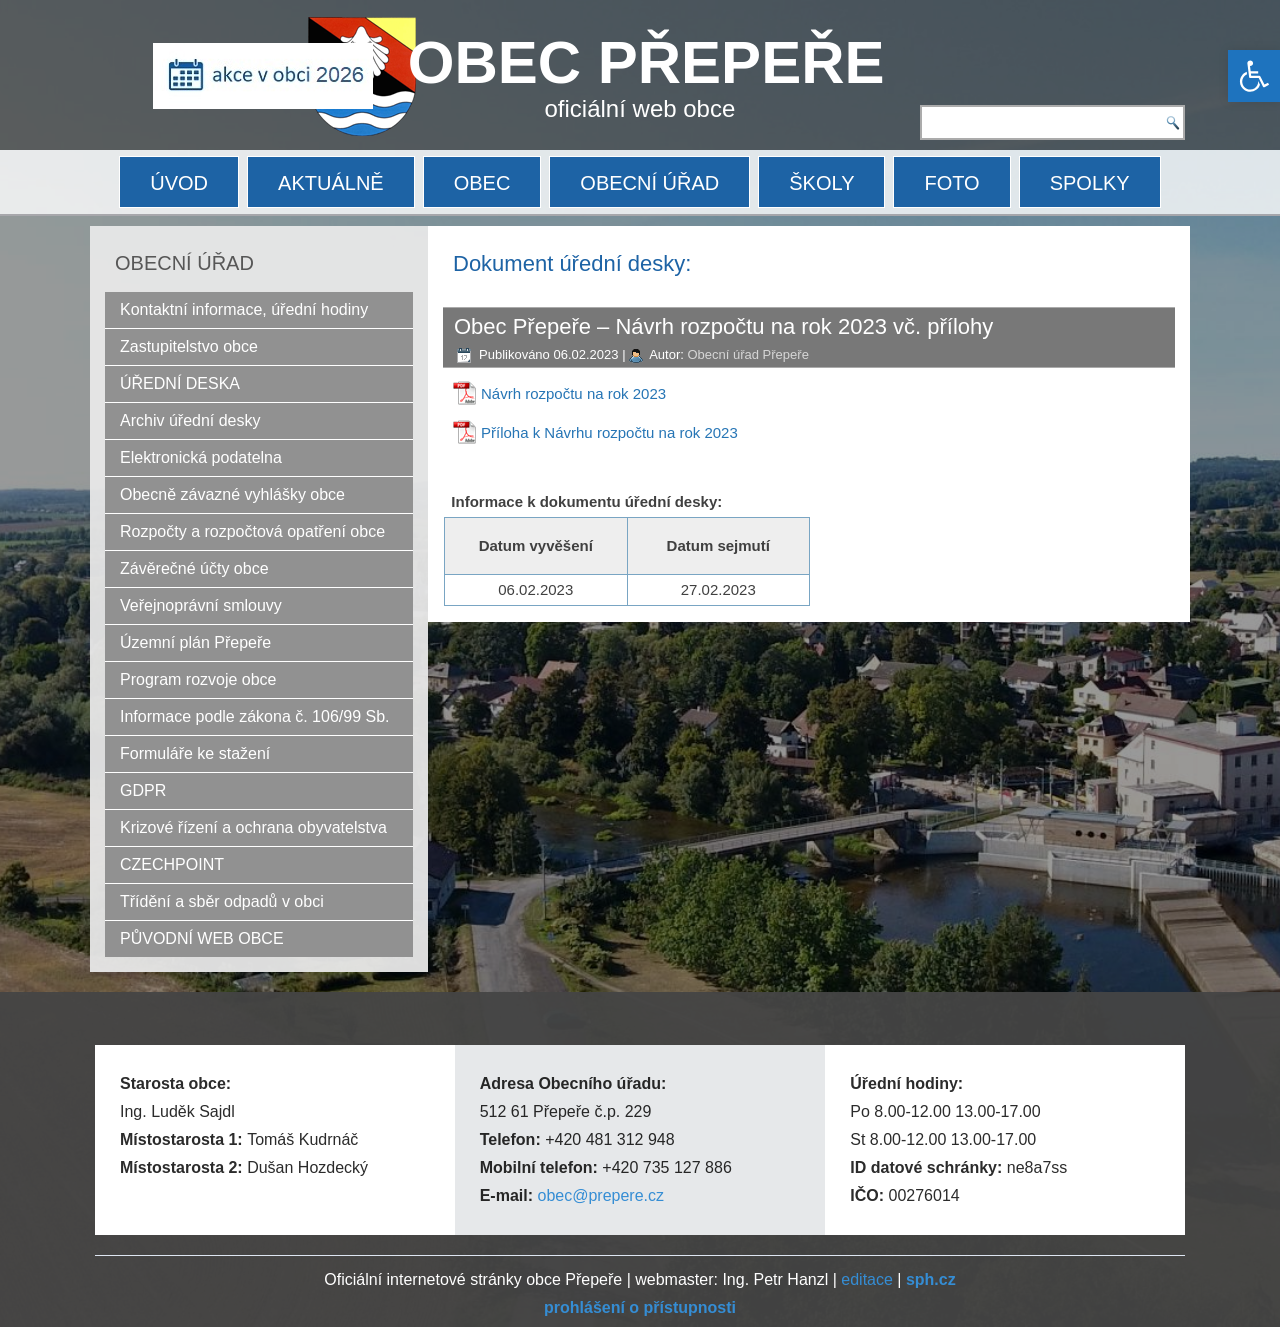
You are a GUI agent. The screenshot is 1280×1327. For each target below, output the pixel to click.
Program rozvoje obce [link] (198, 679)
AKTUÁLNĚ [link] (331, 183)
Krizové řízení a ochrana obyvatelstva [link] (253, 827)
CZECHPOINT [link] (172, 864)
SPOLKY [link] (1090, 183)
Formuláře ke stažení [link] (195, 753)
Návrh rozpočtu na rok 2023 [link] (573, 393)
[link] (1254, 76)
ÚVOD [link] (179, 183)
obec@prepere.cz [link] (600, 1195)
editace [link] (867, 1279)
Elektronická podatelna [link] (201, 457)
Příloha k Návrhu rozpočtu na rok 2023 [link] (609, 432)
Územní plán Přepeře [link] (195, 642)
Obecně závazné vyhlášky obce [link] (232, 494)
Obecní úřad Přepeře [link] (747, 354)
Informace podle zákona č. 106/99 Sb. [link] (255, 716)
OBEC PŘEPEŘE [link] (646, 62)
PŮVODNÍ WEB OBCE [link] (202, 938)
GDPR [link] (143, 790)
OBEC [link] (482, 183)
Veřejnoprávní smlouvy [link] (201, 605)
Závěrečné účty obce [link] (194, 568)
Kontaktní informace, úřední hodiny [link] (244, 309)
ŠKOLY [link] (821, 183)
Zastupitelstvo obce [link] (189, 346)
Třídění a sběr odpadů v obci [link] (222, 901)
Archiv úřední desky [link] (190, 420)
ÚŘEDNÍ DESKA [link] (180, 383)
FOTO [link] (951, 183)
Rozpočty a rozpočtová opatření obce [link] (252, 531)
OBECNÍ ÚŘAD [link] (649, 183)
